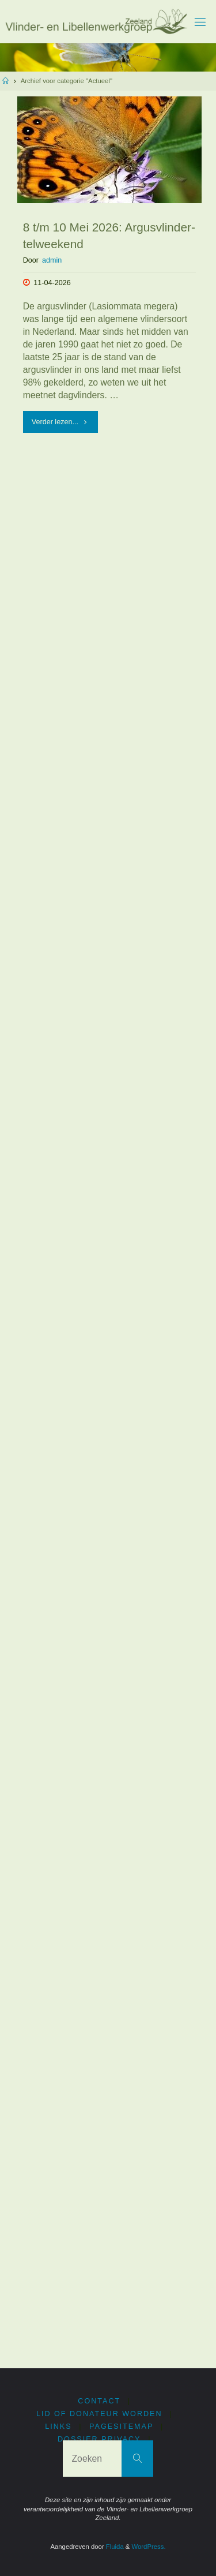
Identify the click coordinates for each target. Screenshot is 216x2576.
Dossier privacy (99, 2439)
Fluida (114, 2546)
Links (58, 2426)
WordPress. (149, 2546)
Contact (99, 2401)
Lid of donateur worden (99, 2414)
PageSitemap (121, 2426)
